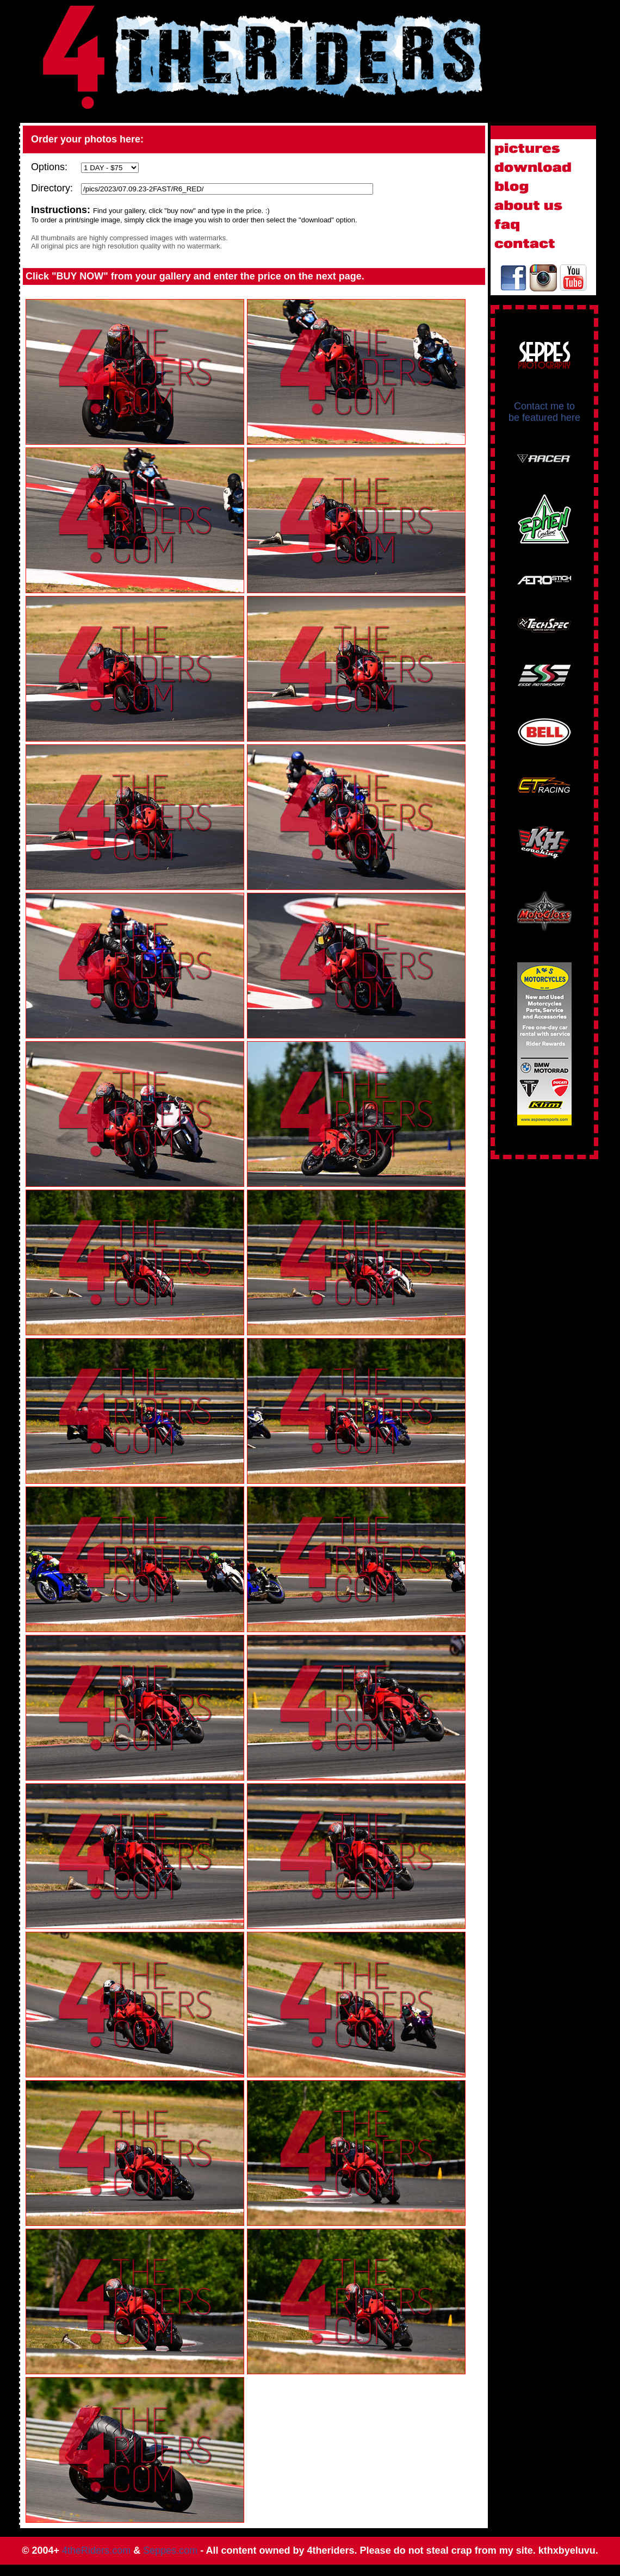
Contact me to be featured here (544, 412)
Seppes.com (170, 2550)
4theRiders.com (96, 2550)
